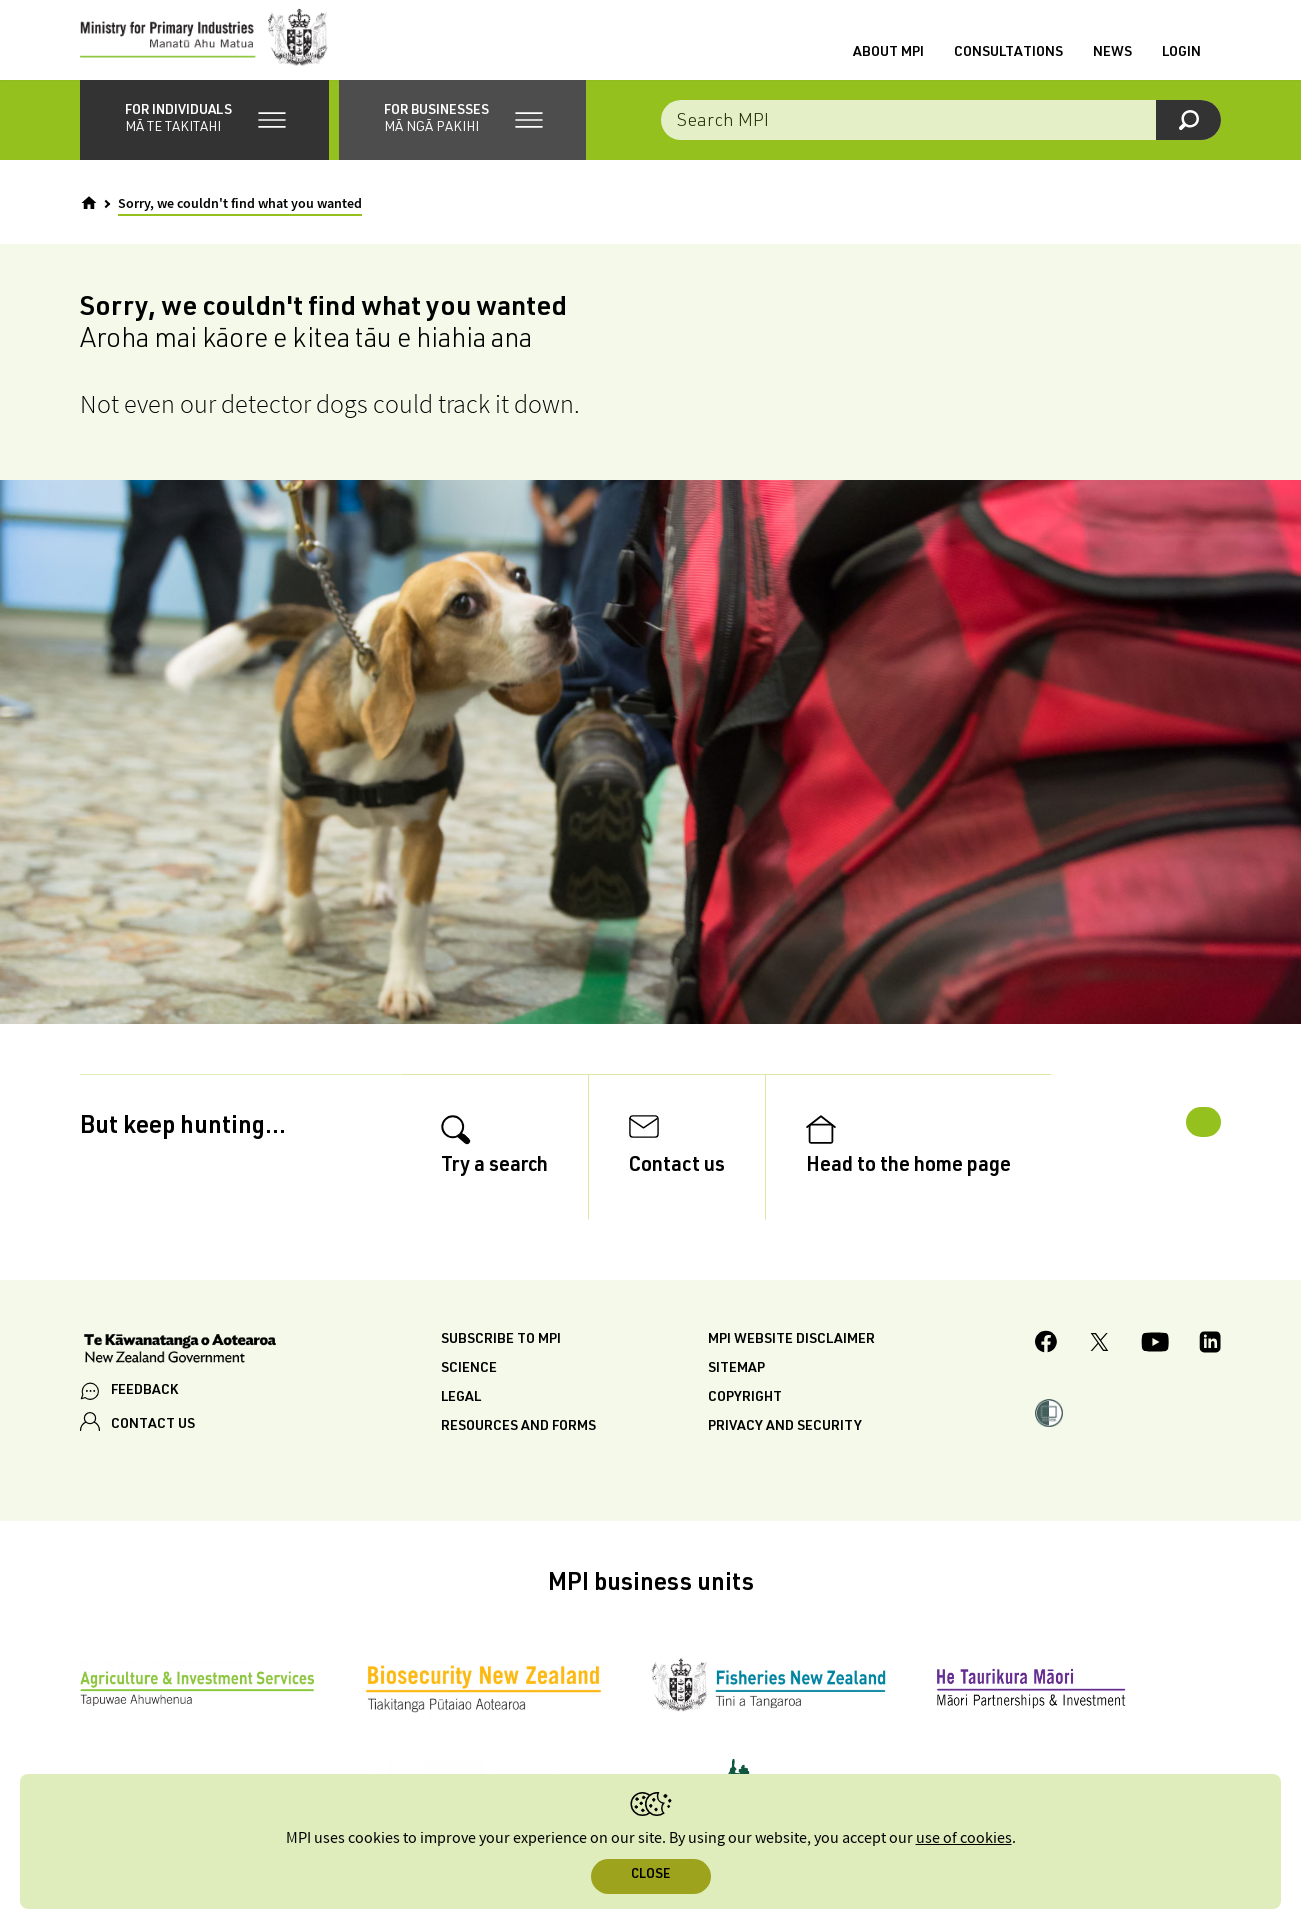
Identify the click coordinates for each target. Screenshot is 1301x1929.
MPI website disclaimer (791, 1384)
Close (650, 1875)
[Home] (89, 223)
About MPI (888, 63)
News (1112, 63)
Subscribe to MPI (501, 1384)
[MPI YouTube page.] (1155, 1389)
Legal (461, 1442)
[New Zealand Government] (180, 1395)
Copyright (745, 1442)
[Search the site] (941, 140)
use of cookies (964, 1838)
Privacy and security (785, 1471)
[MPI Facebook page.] (1046, 1388)
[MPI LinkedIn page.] (1210, 1389)
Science (469, 1413)
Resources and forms (518, 1471)
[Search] (1188, 140)
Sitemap (736, 1413)
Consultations (1008, 63)
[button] (204, 140)
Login (1181, 63)
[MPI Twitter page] (1099, 1389)
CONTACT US (153, 1469)
